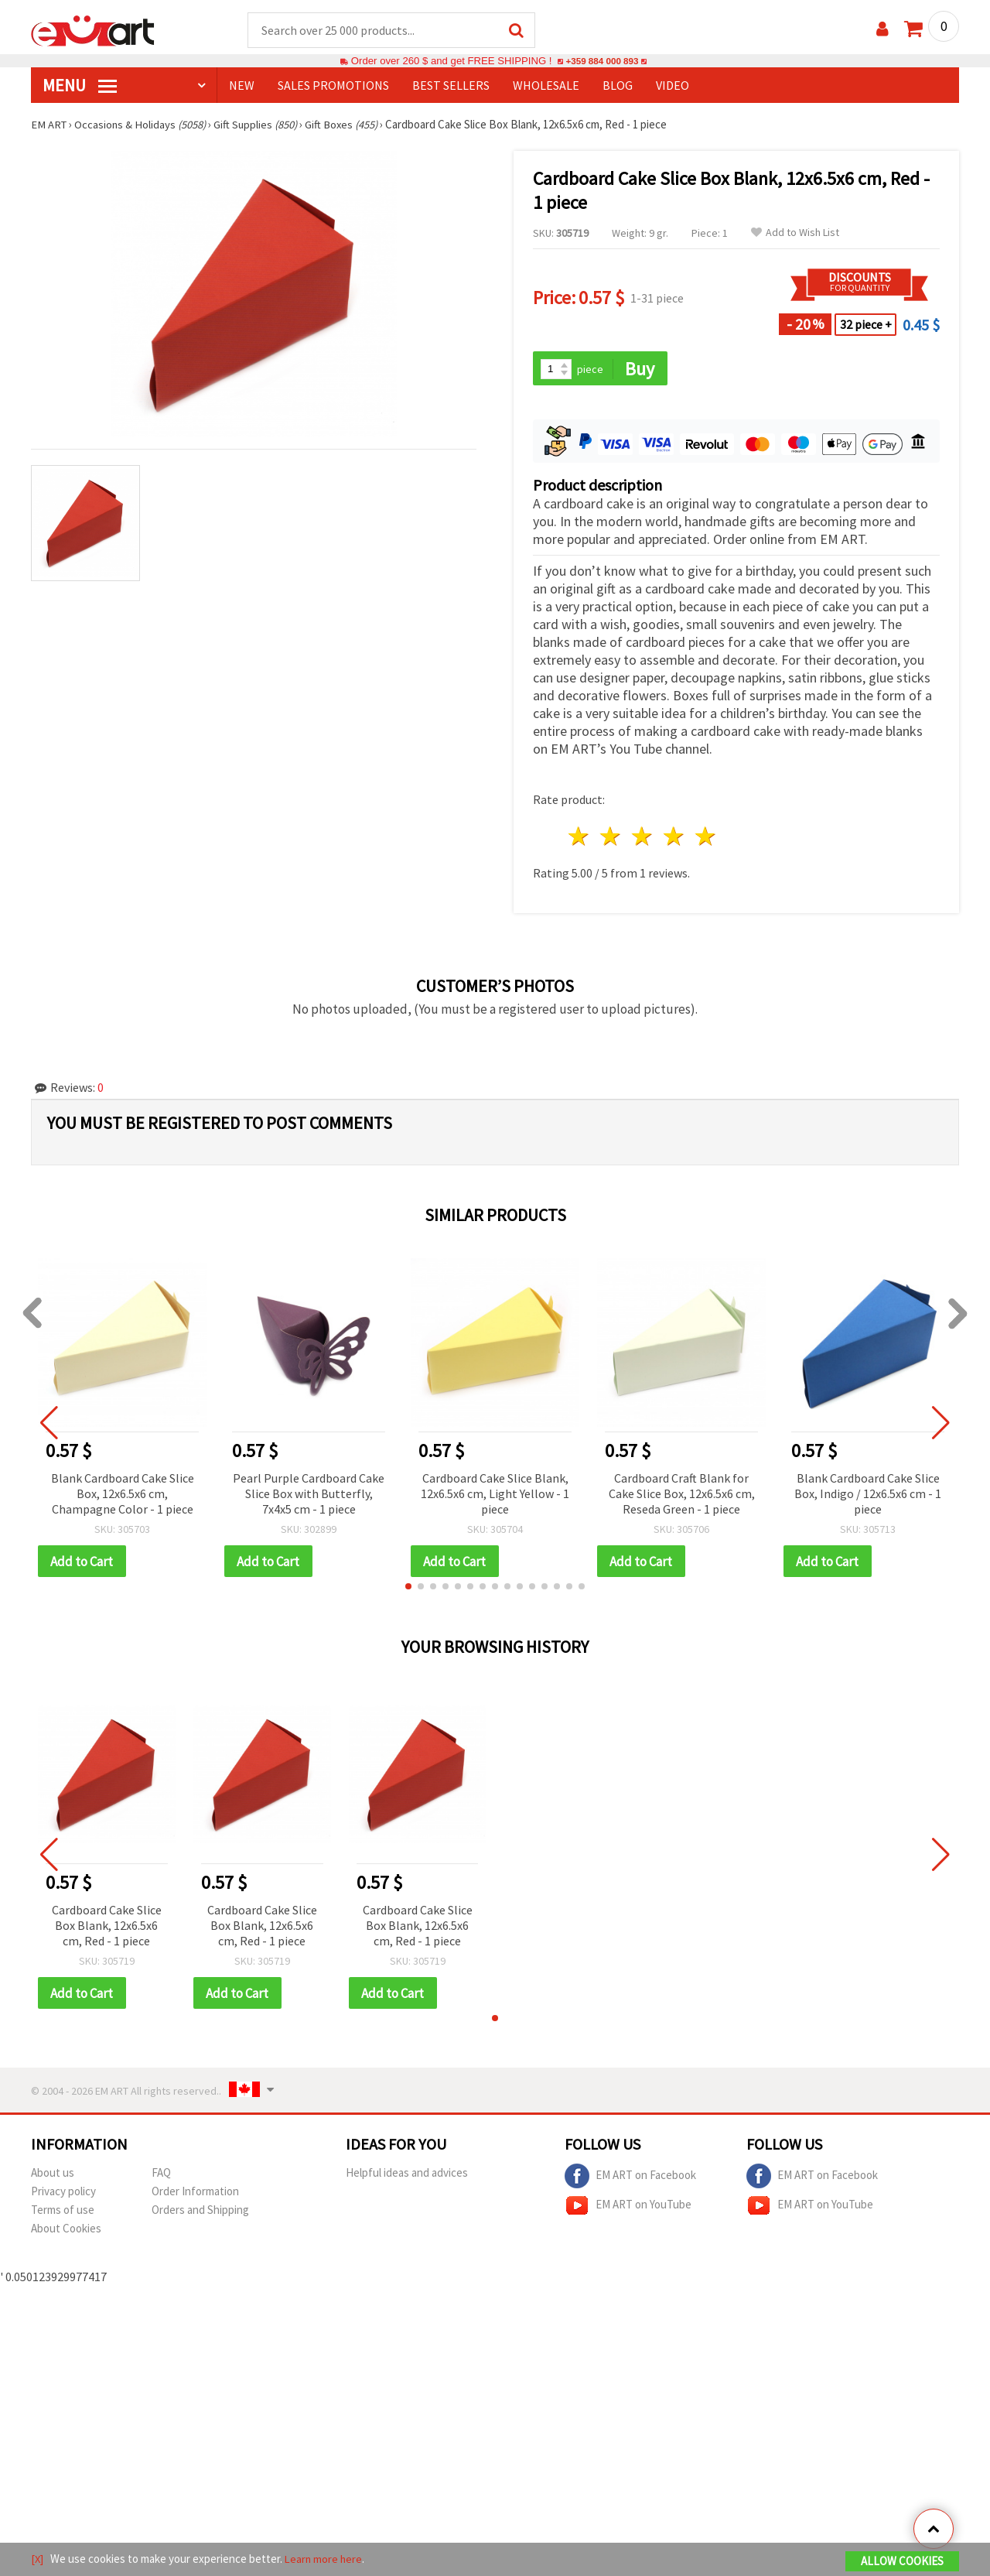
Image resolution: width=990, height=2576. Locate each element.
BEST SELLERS (451, 86)
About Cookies (66, 2231)
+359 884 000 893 (602, 61)
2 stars (611, 838)
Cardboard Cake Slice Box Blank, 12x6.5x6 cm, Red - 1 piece (107, 1927)
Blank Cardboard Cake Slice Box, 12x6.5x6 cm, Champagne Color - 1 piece (122, 1495)
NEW (241, 86)
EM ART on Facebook (630, 2179)
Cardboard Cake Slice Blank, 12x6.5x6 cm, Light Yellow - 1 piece (495, 1495)
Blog (618, 86)
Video (672, 86)
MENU (80, 86)
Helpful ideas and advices (407, 2175)
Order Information (195, 2194)
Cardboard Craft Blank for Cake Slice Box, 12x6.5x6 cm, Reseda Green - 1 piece (682, 1495)
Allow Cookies (902, 2561)
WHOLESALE (546, 86)
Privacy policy (63, 2194)
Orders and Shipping (200, 2212)
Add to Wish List (795, 233)
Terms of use (62, 2212)
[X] (37, 2559)
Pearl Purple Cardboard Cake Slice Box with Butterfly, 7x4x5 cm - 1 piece (308, 1495)
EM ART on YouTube (628, 2208)
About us (52, 2175)
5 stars (706, 838)
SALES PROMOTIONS (333, 86)
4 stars (674, 838)
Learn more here (325, 2559)
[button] (408, 1589)
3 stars (643, 838)
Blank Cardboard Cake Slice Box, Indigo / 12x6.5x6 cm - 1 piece (867, 1495)
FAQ (161, 2175)
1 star (580, 838)
